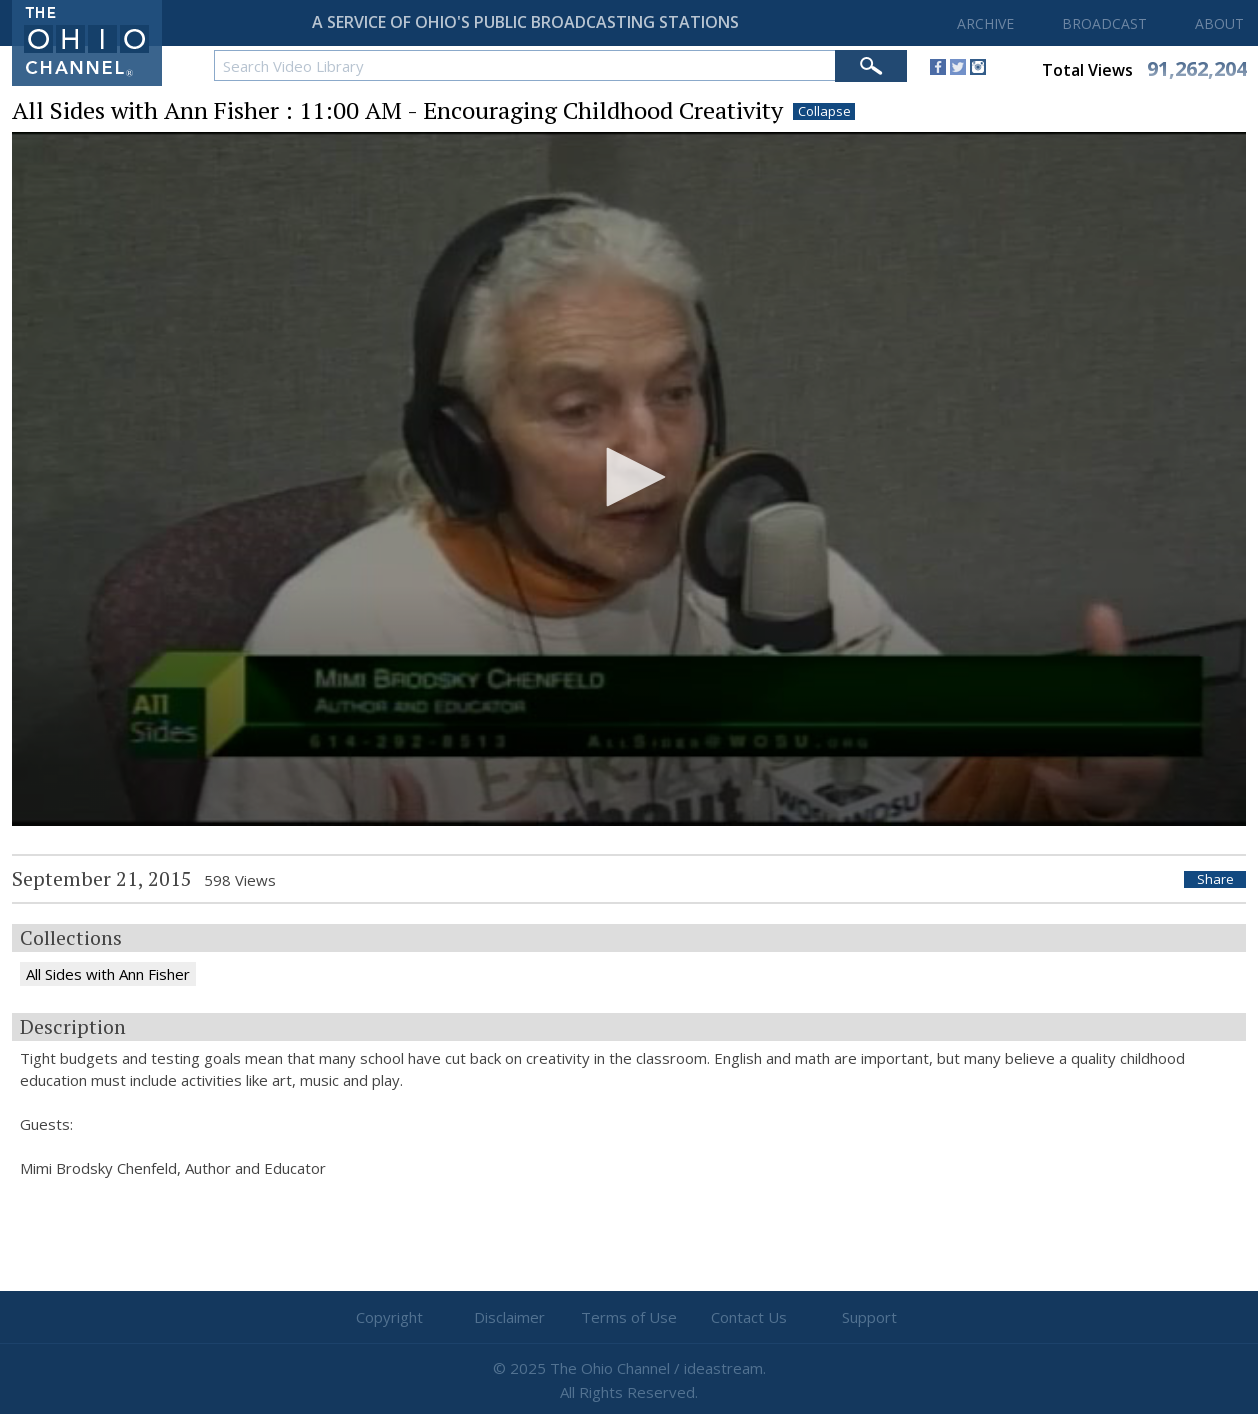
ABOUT (1219, 23)
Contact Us (749, 1317)
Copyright (389, 1317)
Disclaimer (509, 1317)
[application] (629, 479)
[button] (629, 477)
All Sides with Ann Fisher (108, 974)
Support (869, 1317)
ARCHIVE (985, 23)
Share (1215, 879)
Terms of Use (629, 1317)
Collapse (824, 111)
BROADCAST (1104, 23)
